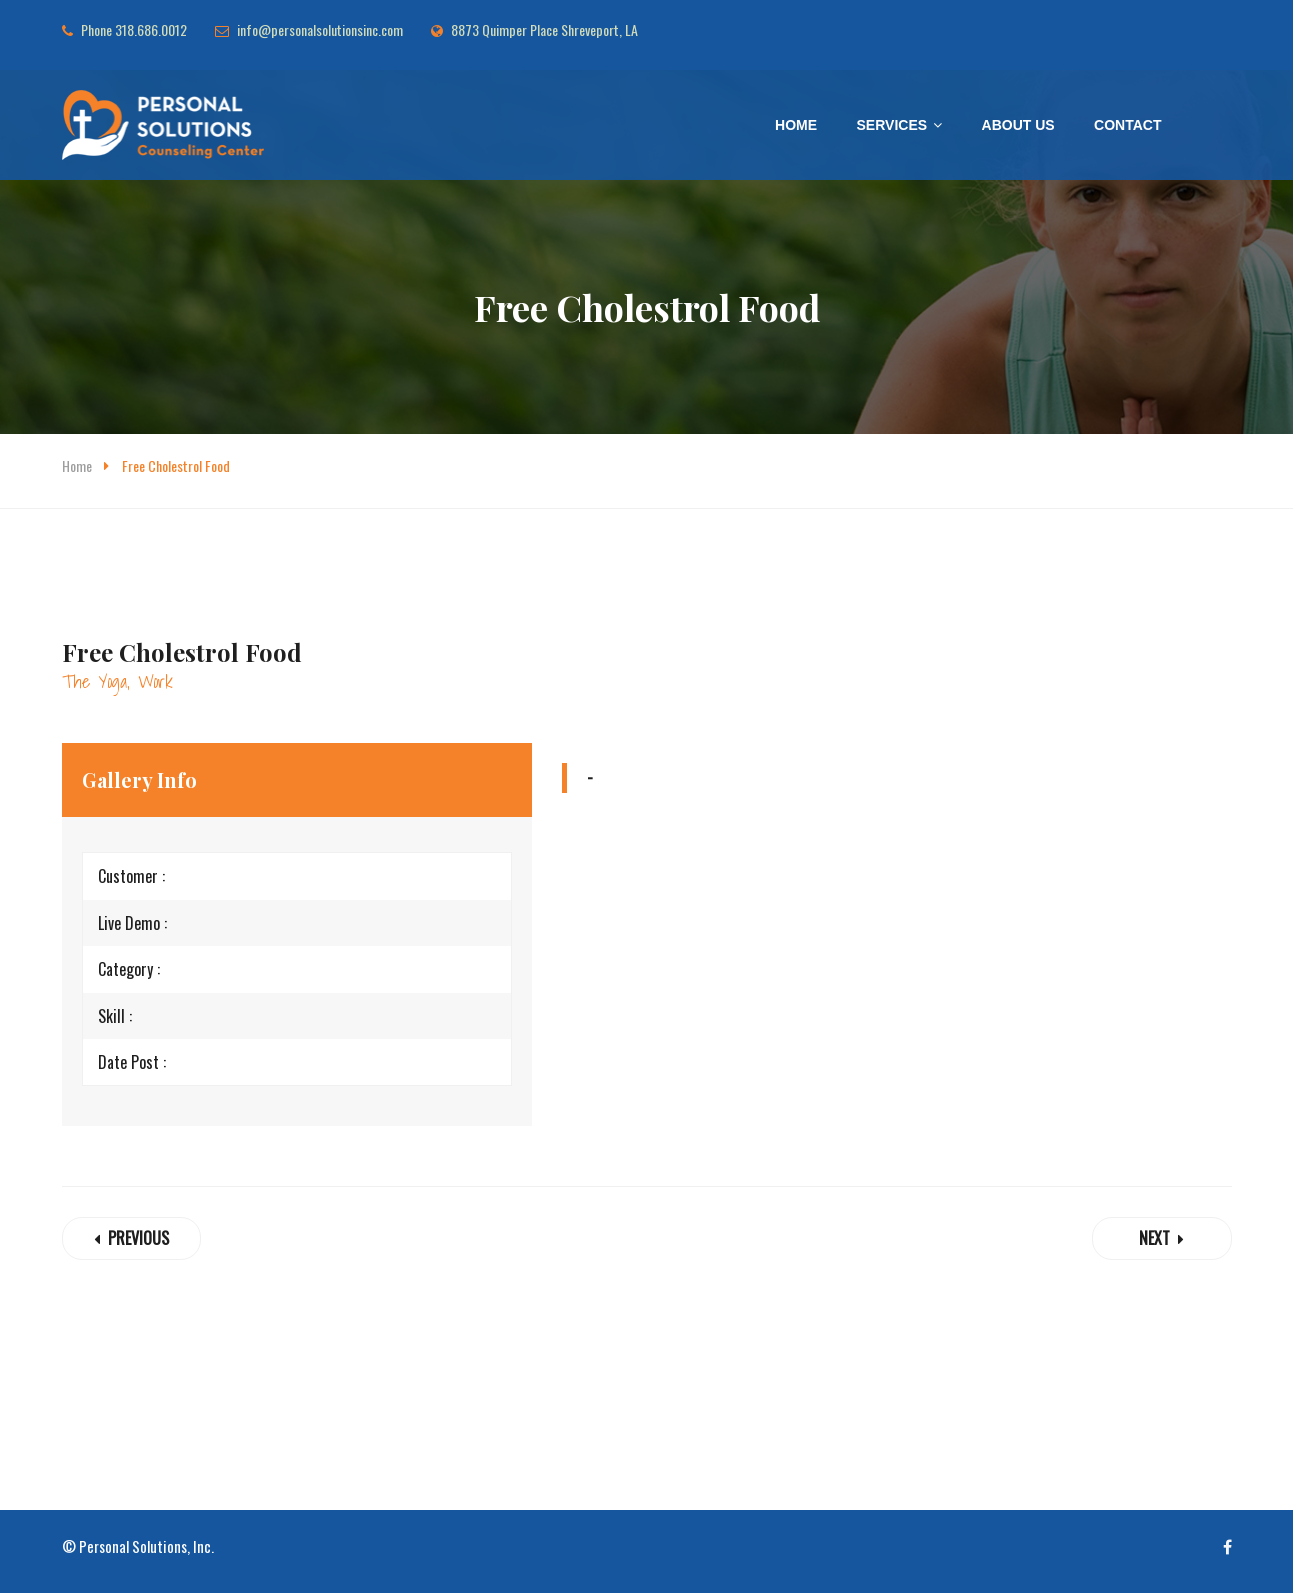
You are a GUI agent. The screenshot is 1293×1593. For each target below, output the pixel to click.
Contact (1127, 125)
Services (892, 125)
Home (796, 125)
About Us (1018, 125)
